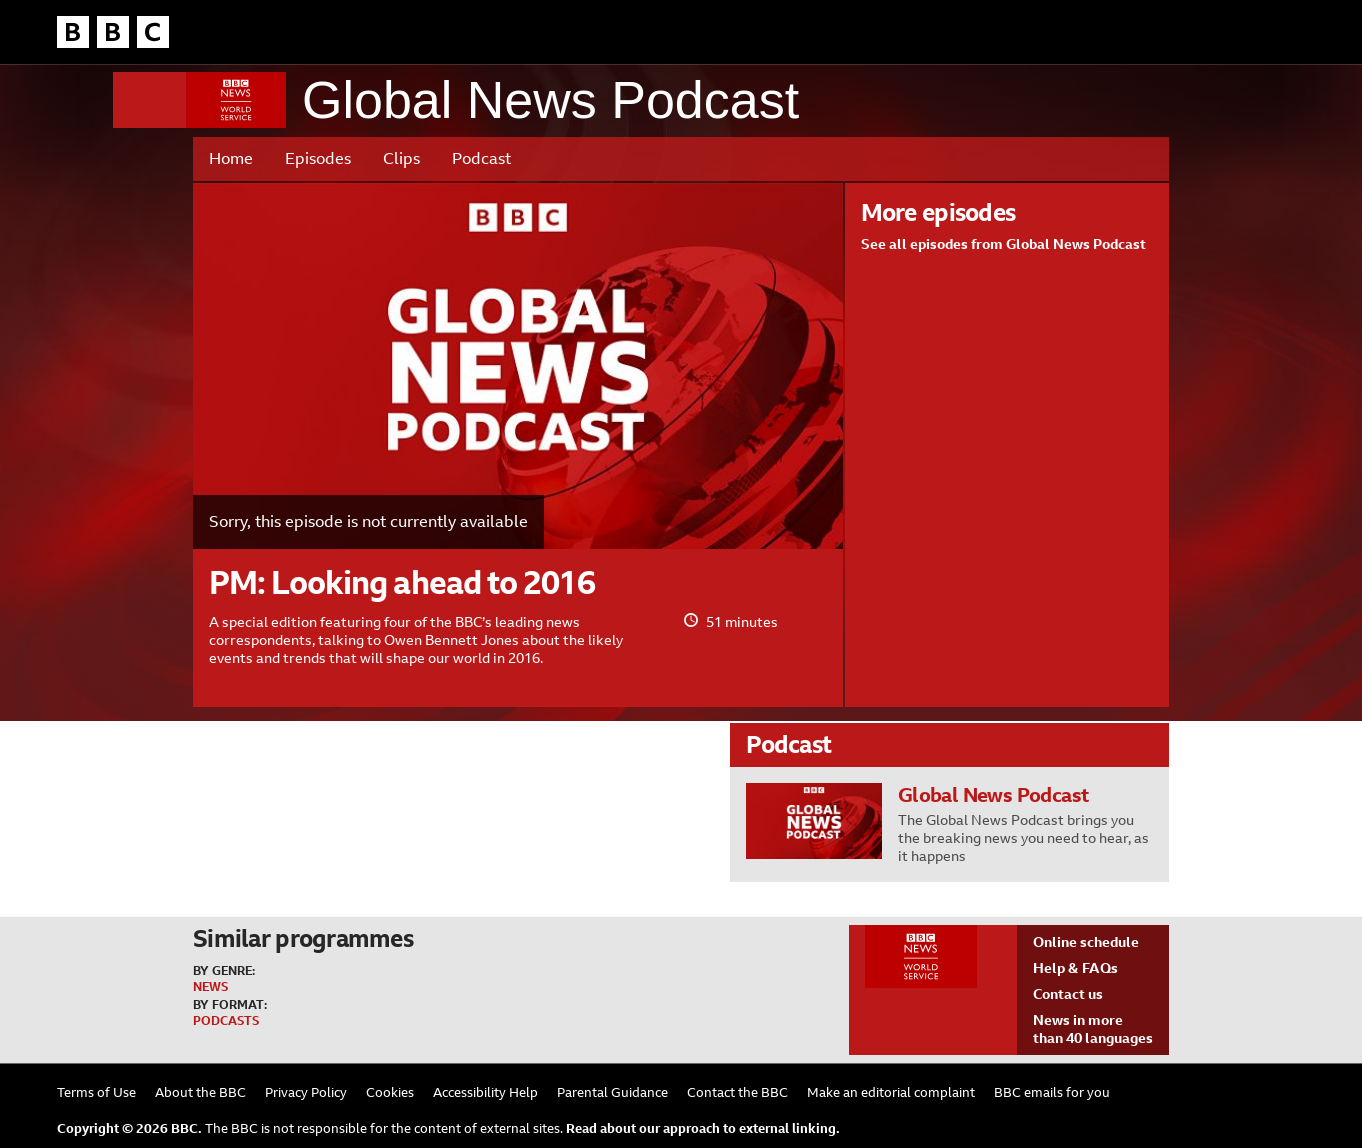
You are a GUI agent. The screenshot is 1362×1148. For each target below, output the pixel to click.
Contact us (1068, 994)
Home (231, 158)
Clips (401, 158)
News (210, 987)
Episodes (318, 158)
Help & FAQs (1075, 968)
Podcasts (226, 1021)
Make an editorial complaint (891, 1092)
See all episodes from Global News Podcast (1003, 244)
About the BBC (200, 1092)
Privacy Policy (306, 1092)
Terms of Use (96, 1092)
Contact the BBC (737, 1092)
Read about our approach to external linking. (703, 1128)
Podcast (481, 158)
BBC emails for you (1052, 1092)
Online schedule (1086, 942)
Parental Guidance (612, 1092)
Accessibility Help (485, 1092)
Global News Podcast (550, 100)
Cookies (390, 1092)
